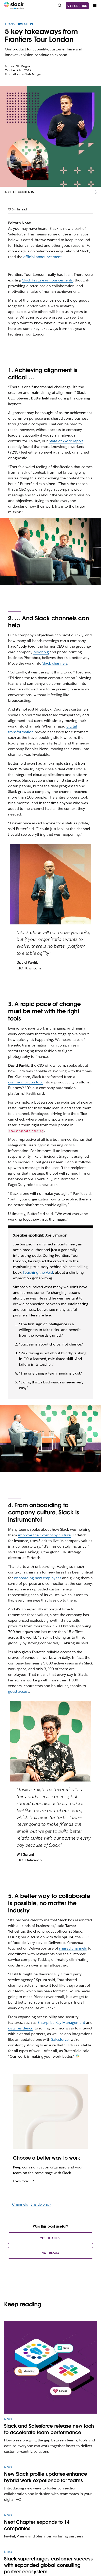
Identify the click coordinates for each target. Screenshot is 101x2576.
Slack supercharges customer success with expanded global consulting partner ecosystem (48, 2565)
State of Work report (66, 441)
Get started (77, 5)
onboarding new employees (37, 1578)
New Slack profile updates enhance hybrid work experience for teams (45, 2477)
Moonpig (41, 652)
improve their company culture (44, 1535)
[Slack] (14, 5)
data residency (20, 2028)
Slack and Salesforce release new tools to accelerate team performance (49, 2429)
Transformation (19, 24)
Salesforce (60, 2039)
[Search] (60, 5)
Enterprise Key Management (61, 2022)
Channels (20, 2204)
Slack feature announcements (47, 280)
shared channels (73, 1948)
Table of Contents (18, 192)
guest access (18, 1691)
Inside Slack (41, 2204)
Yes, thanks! (50, 2238)
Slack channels (54, 663)
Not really (50, 2253)
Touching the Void (38, 1272)
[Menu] (94, 5)
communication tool (25, 1082)
